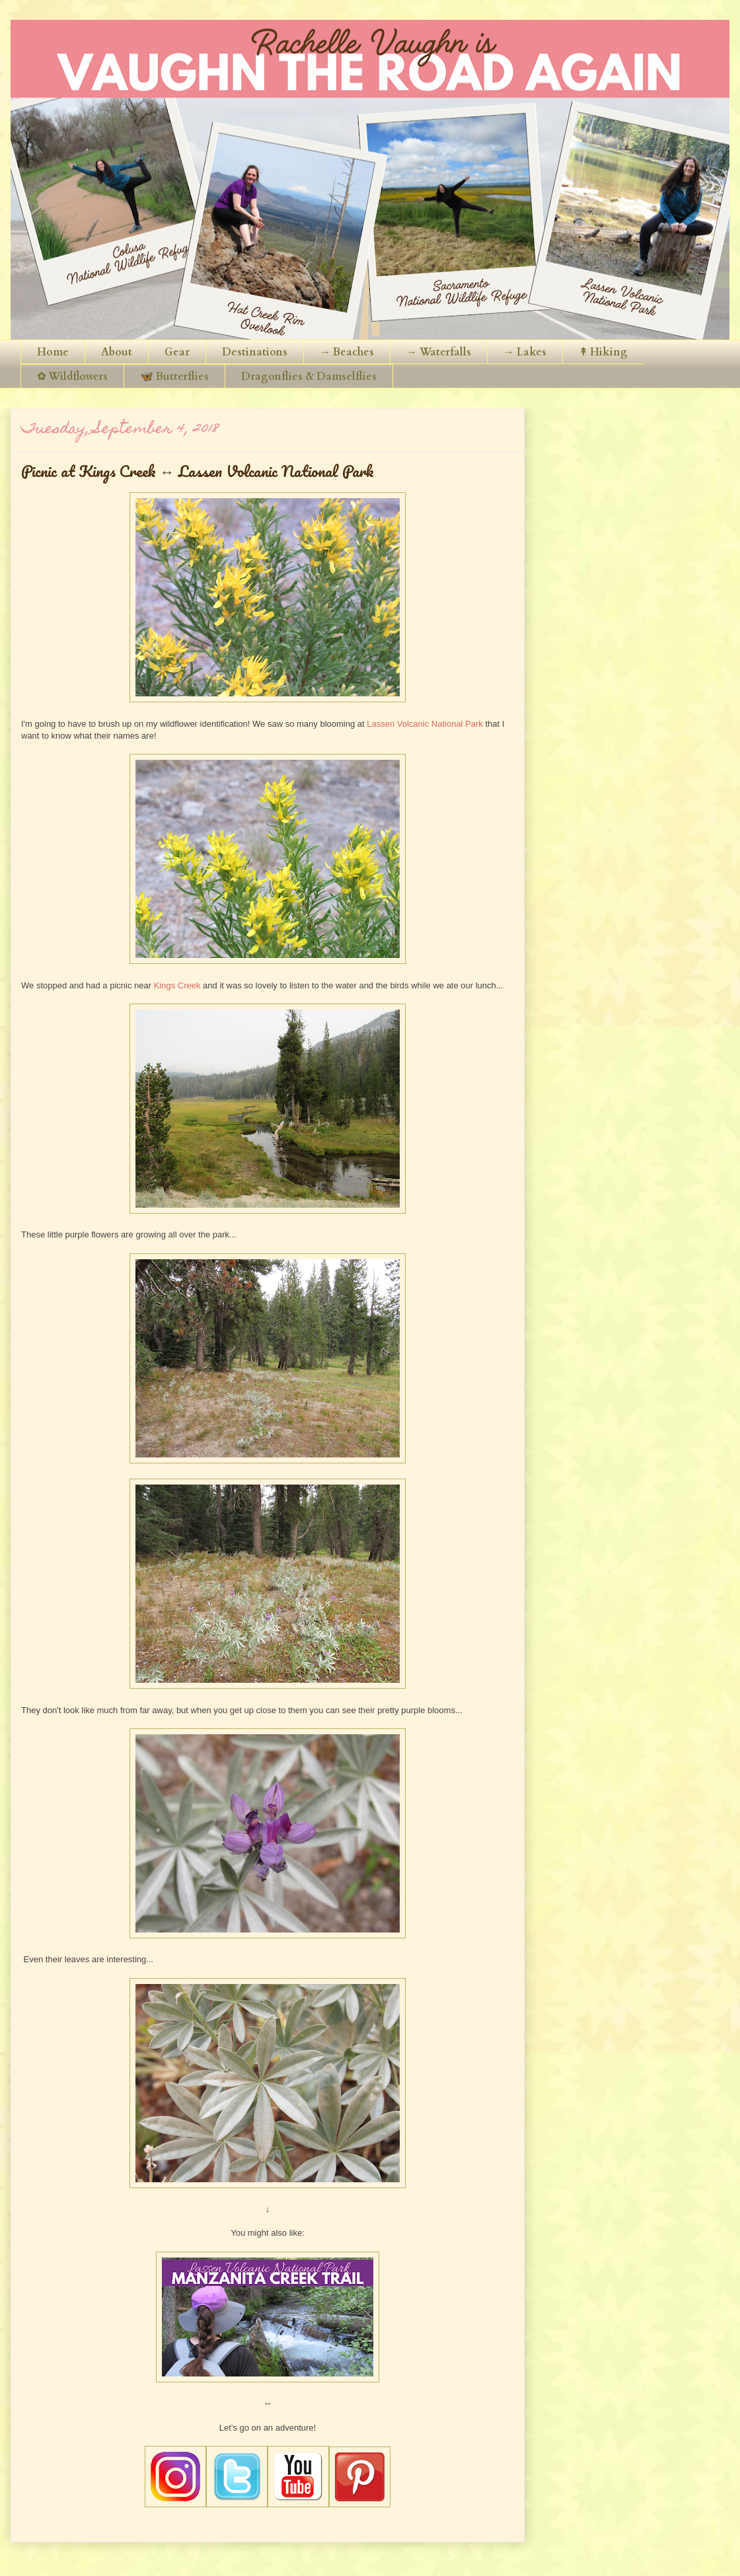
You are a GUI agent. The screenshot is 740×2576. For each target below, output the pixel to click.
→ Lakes (524, 352)
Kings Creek (177, 985)
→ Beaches (347, 352)
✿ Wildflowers (72, 376)
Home (53, 352)
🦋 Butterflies (174, 376)
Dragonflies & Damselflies (309, 376)
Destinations (254, 352)
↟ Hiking (603, 352)
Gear (177, 352)
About (116, 352)
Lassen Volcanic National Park (425, 724)
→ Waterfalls (438, 352)
